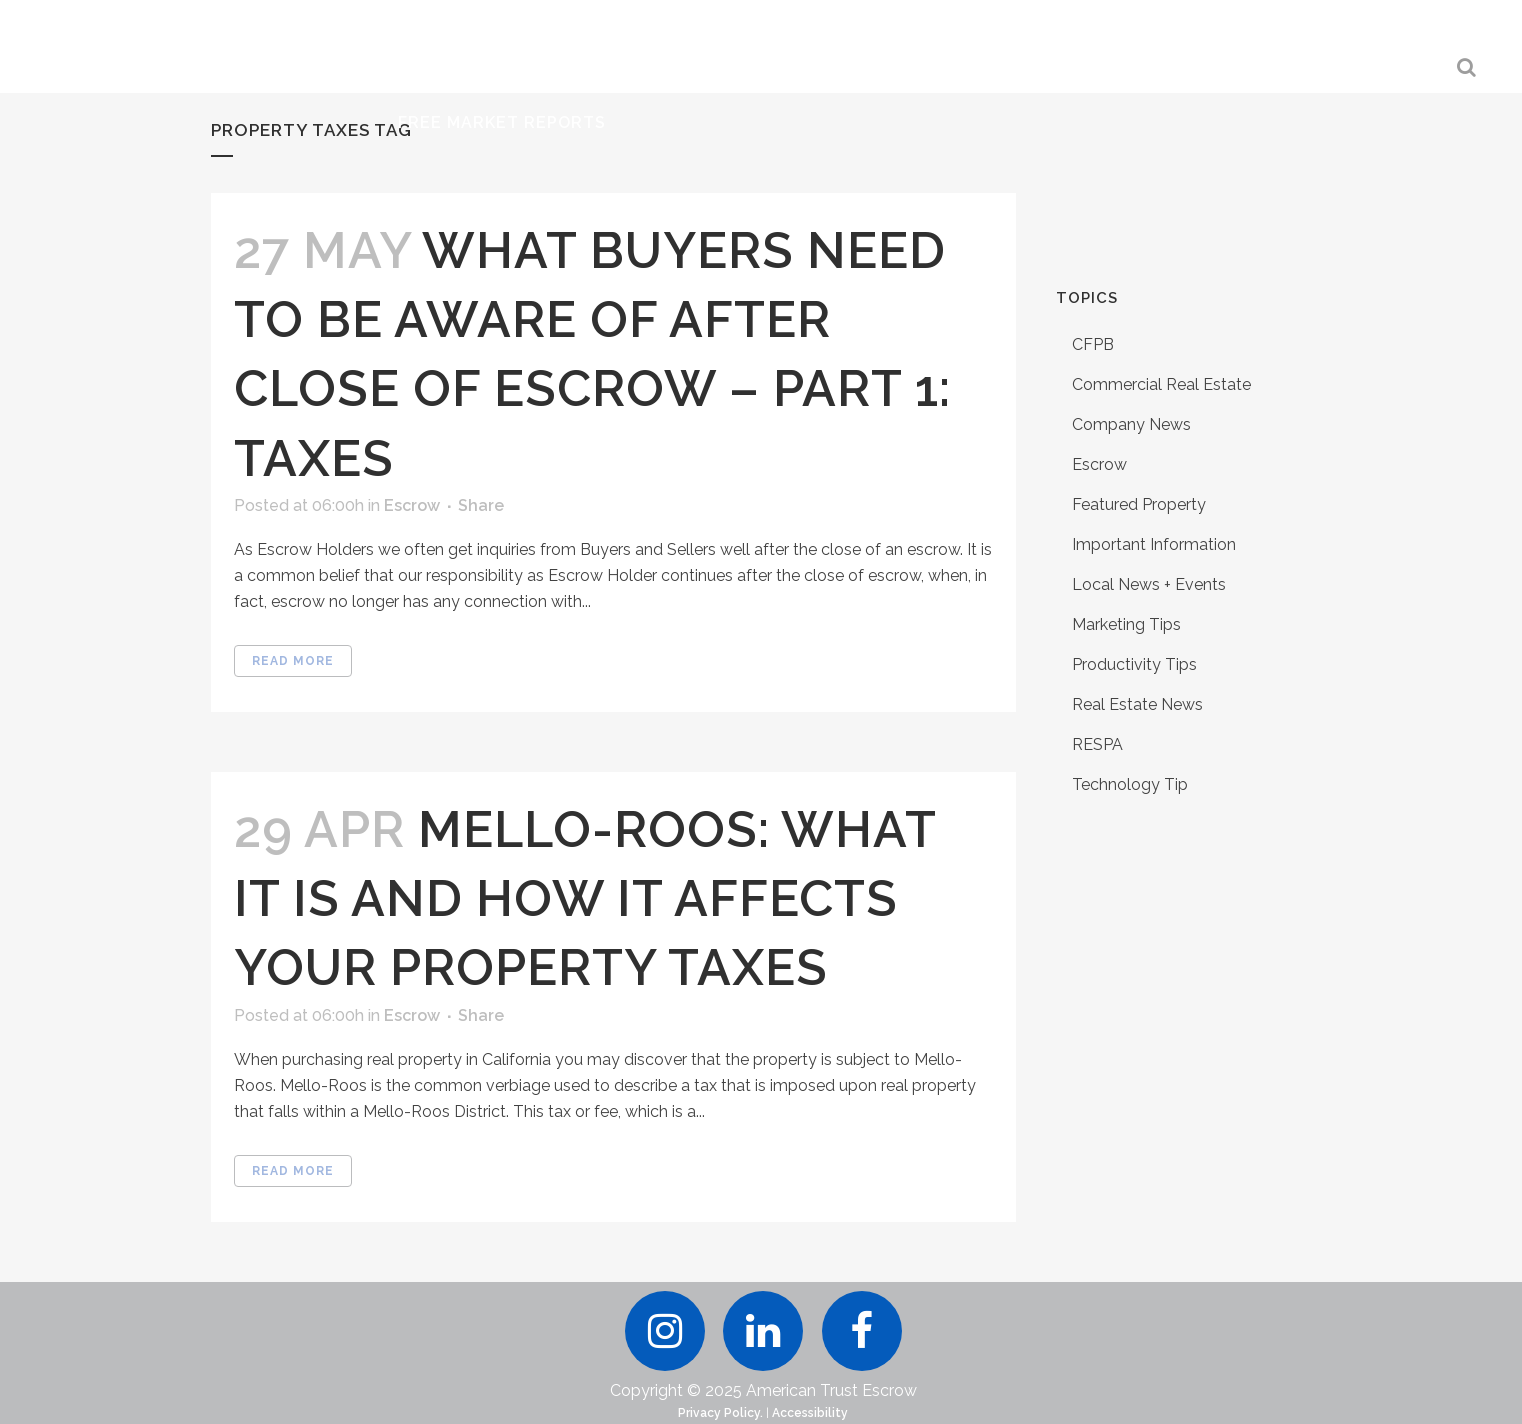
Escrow (412, 505)
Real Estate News (1137, 704)
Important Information (1154, 544)
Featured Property (1139, 504)
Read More (293, 661)
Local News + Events (1149, 584)
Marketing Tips (1126, 624)
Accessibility (810, 1413)
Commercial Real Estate (1161, 384)
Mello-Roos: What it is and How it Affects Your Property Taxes (585, 898)
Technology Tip (1130, 784)
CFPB (1093, 344)
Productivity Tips (1134, 664)
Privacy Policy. (720, 1413)
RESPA (1097, 744)
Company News (1131, 424)
